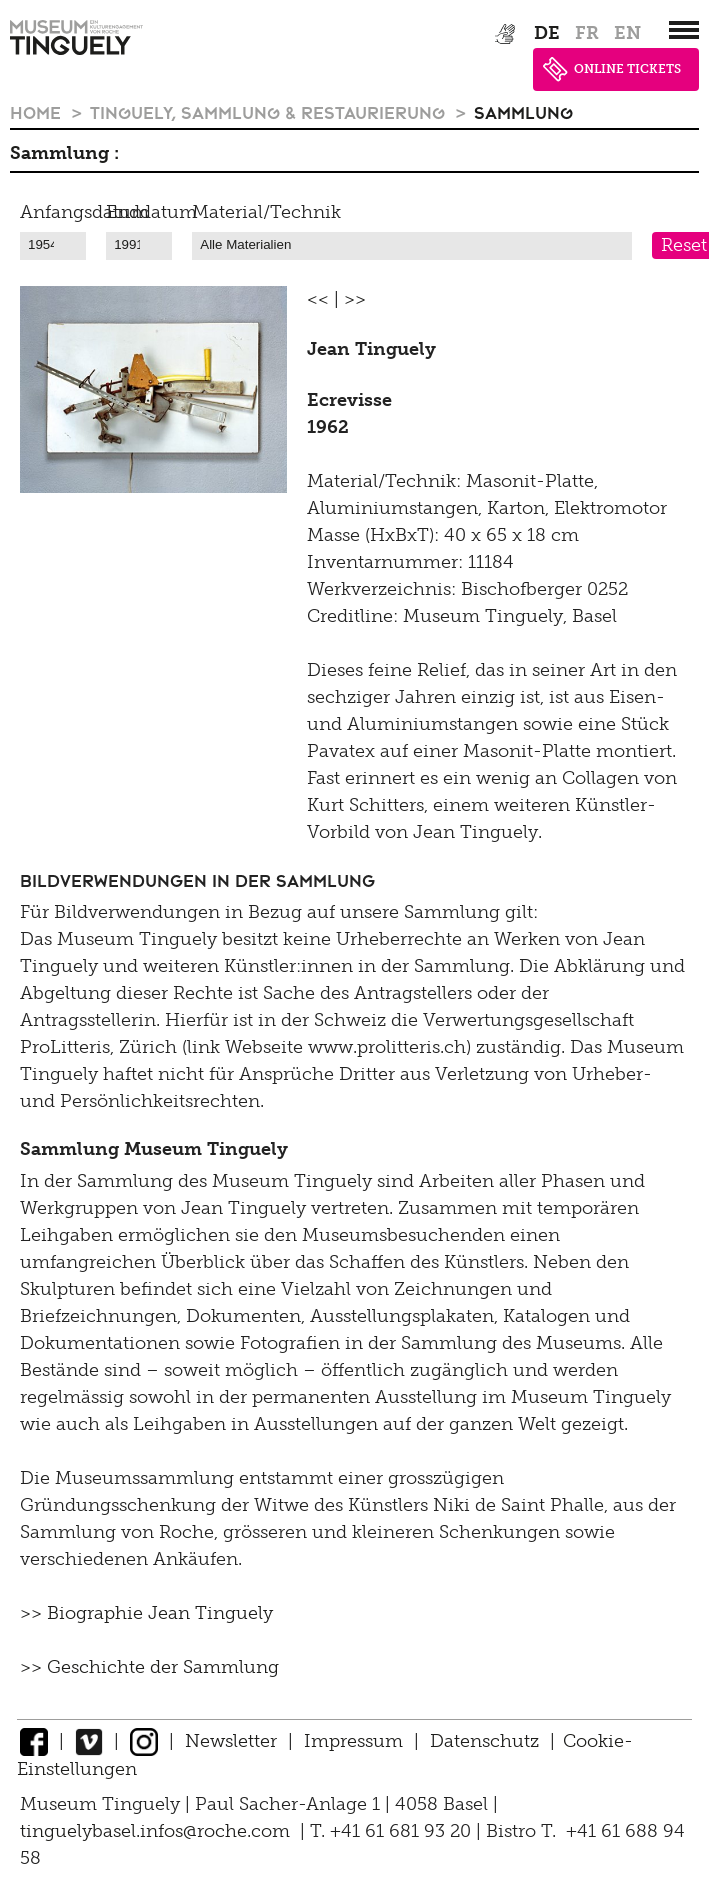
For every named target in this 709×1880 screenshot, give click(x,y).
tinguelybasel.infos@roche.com (157, 1831)
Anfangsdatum (84, 212)
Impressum (353, 1741)
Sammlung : (64, 153)
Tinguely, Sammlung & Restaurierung (270, 112)
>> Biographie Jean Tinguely (146, 1613)
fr (587, 33)
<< (318, 299)
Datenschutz (484, 1741)
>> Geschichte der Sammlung (149, 1667)
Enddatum (151, 212)
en (627, 33)
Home (38, 112)
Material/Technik (266, 212)
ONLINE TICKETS (612, 69)
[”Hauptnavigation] (684, 30)
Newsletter (231, 1741)
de (547, 33)
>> (355, 299)
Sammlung (523, 112)
